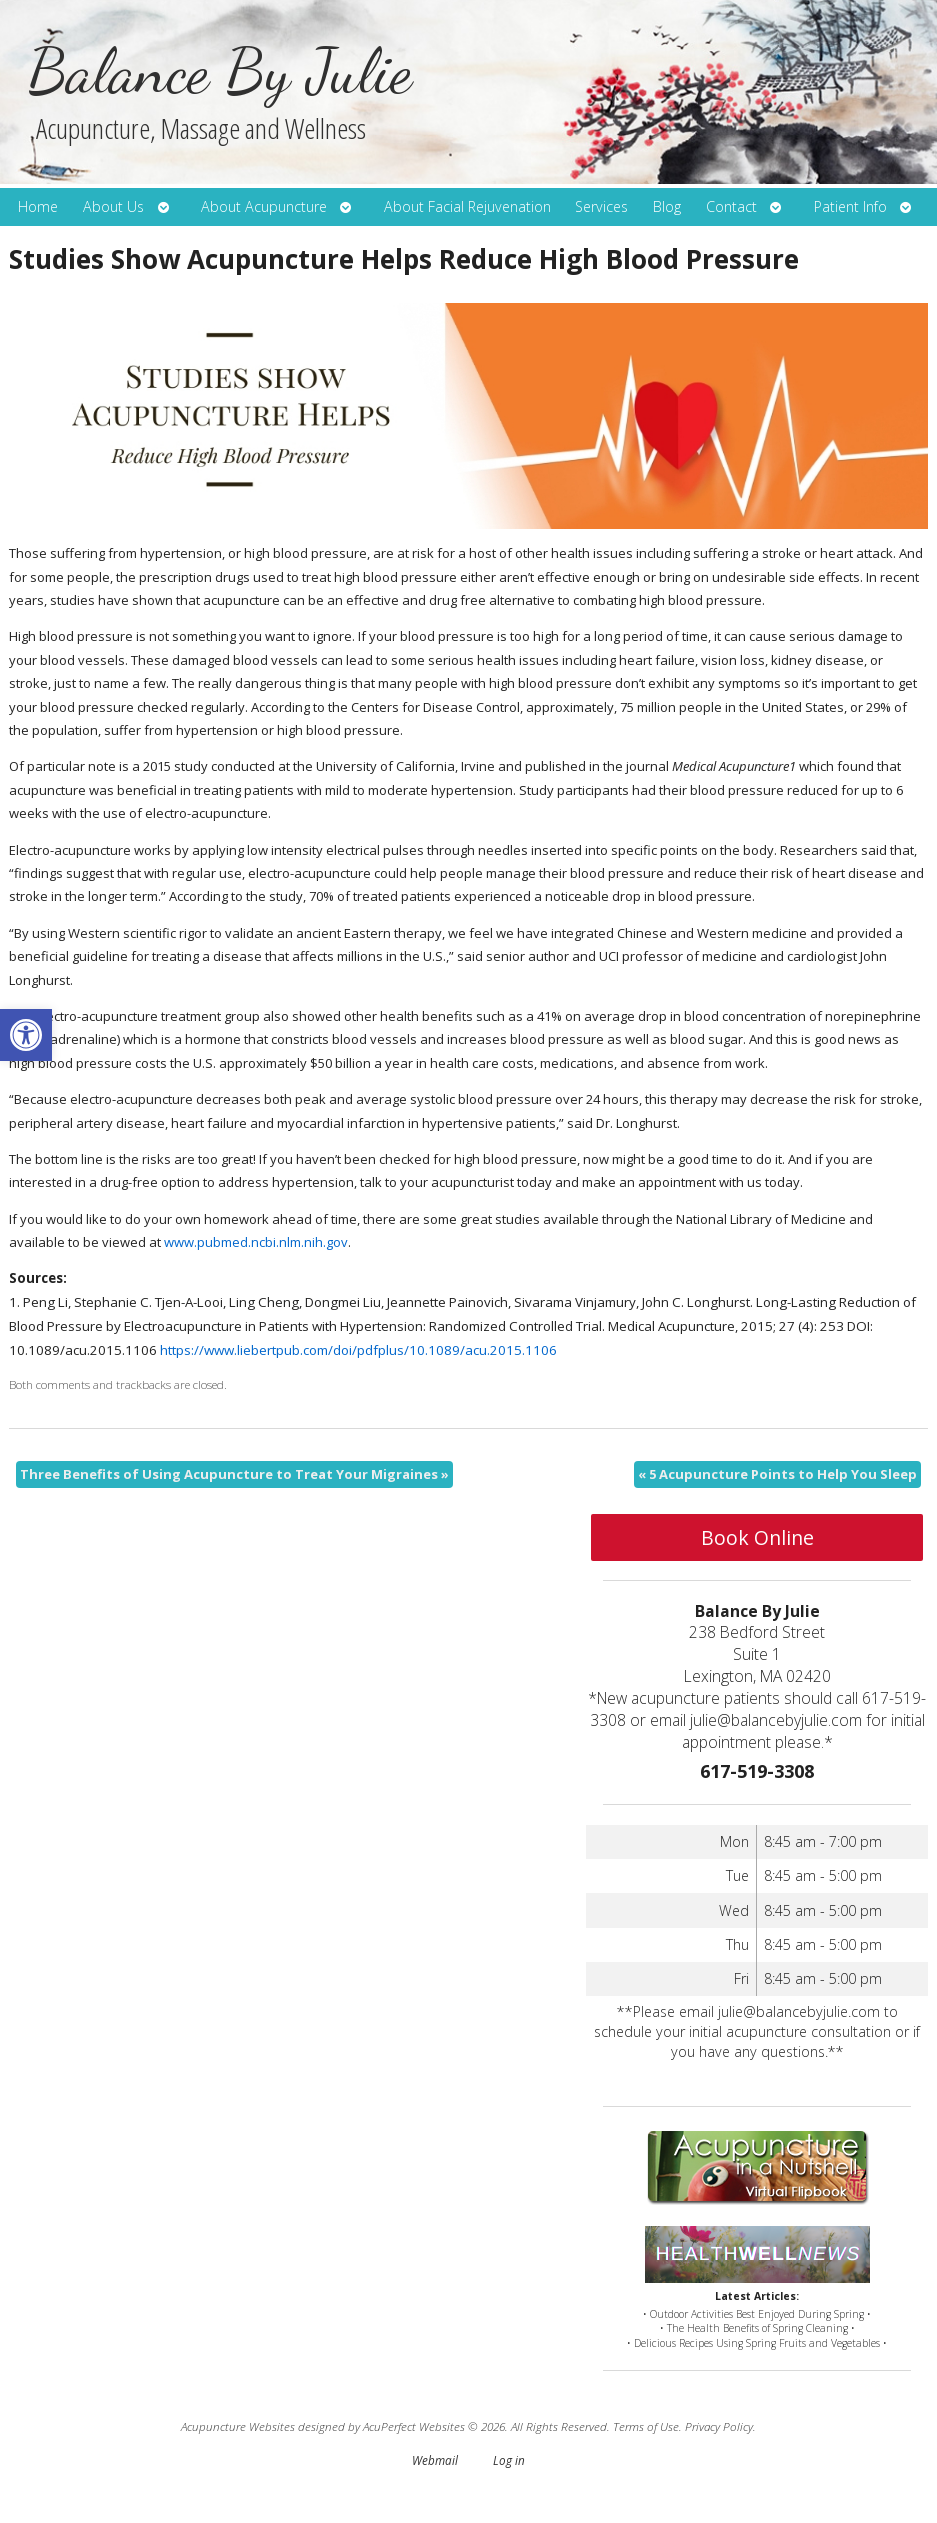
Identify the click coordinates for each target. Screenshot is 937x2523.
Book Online (757, 1537)
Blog (667, 206)
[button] (26, 1035)
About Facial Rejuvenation (467, 206)
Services (601, 206)
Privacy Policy (719, 2426)
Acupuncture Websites (238, 2426)
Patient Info (850, 206)
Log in (509, 2460)
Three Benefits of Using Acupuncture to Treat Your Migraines (234, 1474)
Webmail (435, 2460)
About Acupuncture (264, 206)
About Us (113, 206)
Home (38, 206)
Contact (731, 206)
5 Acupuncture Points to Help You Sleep (777, 1474)
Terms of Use (646, 2426)
